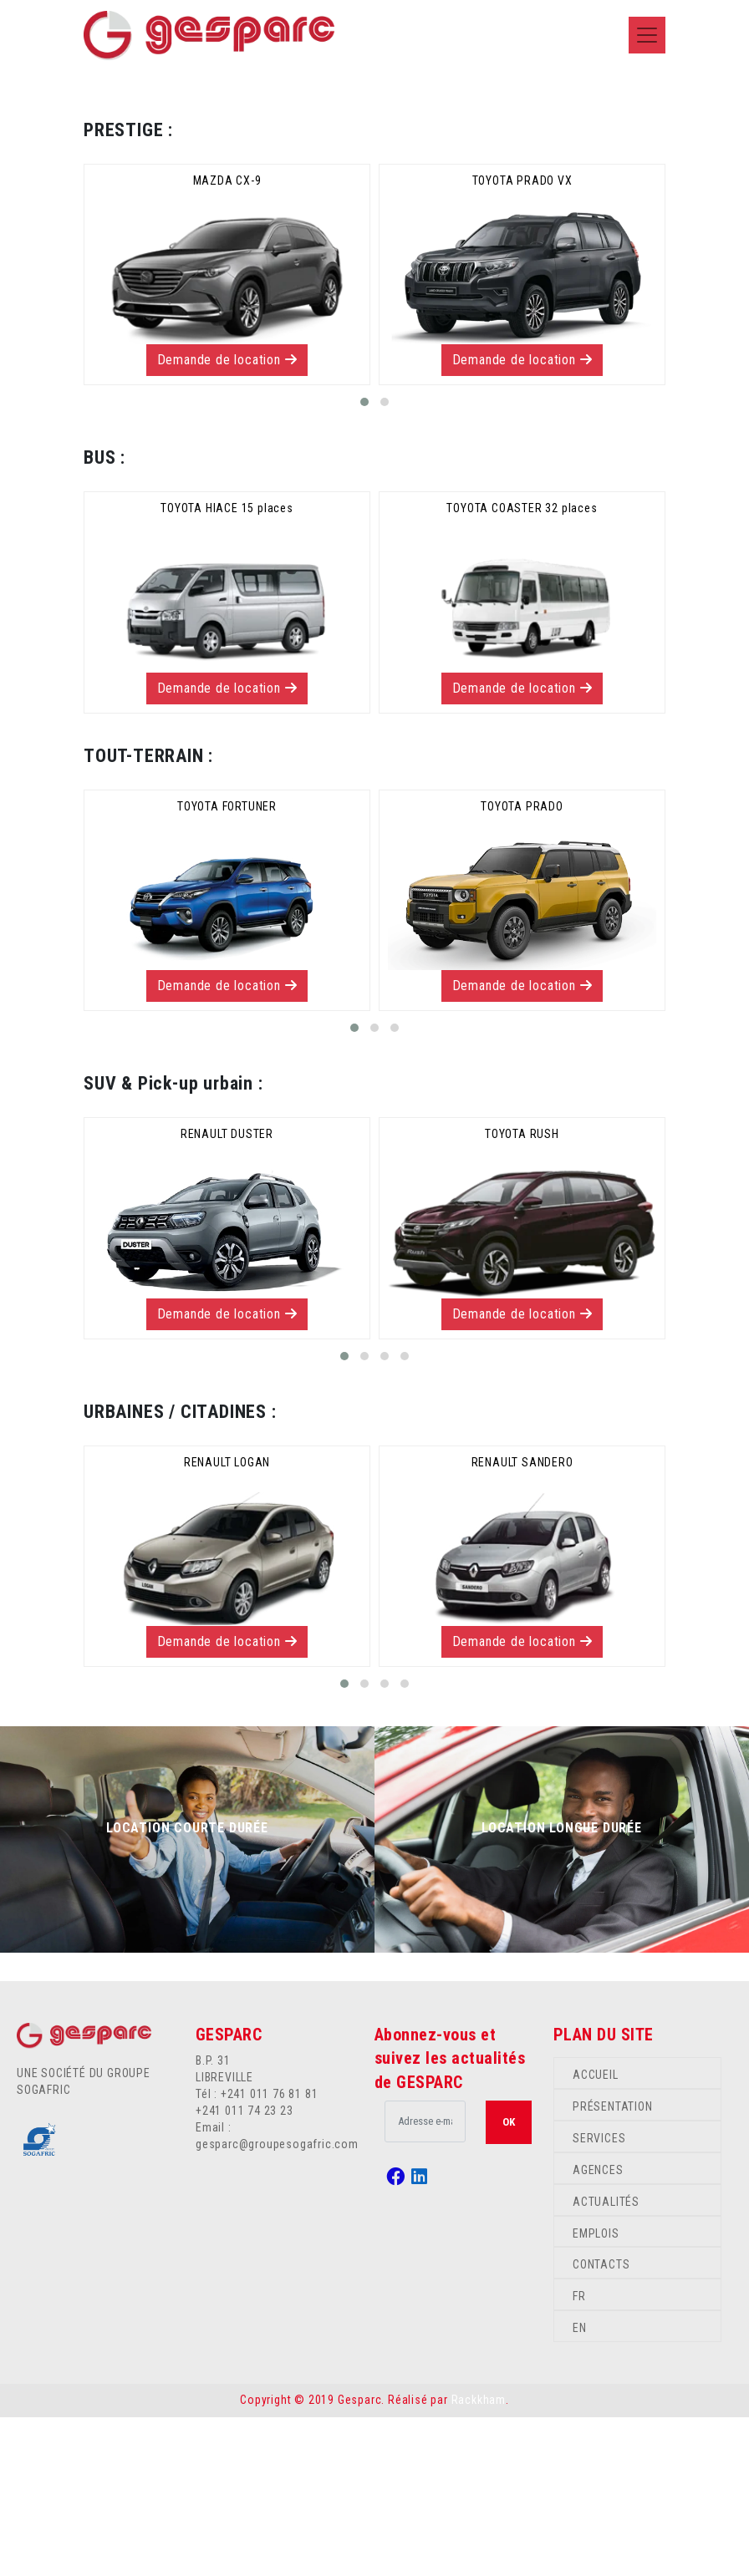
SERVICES (599, 2297)
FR (579, 2455)
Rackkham (478, 2558)
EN (580, 2486)
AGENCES (598, 2328)
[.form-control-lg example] (425, 2280)
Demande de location (227, 518)
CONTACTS (601, 2424)
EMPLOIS (596, 2392)
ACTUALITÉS (606, 2360)
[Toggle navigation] (647, 35)
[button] (364, 560)
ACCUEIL (596, 2233)
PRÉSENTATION (613, 2265)
